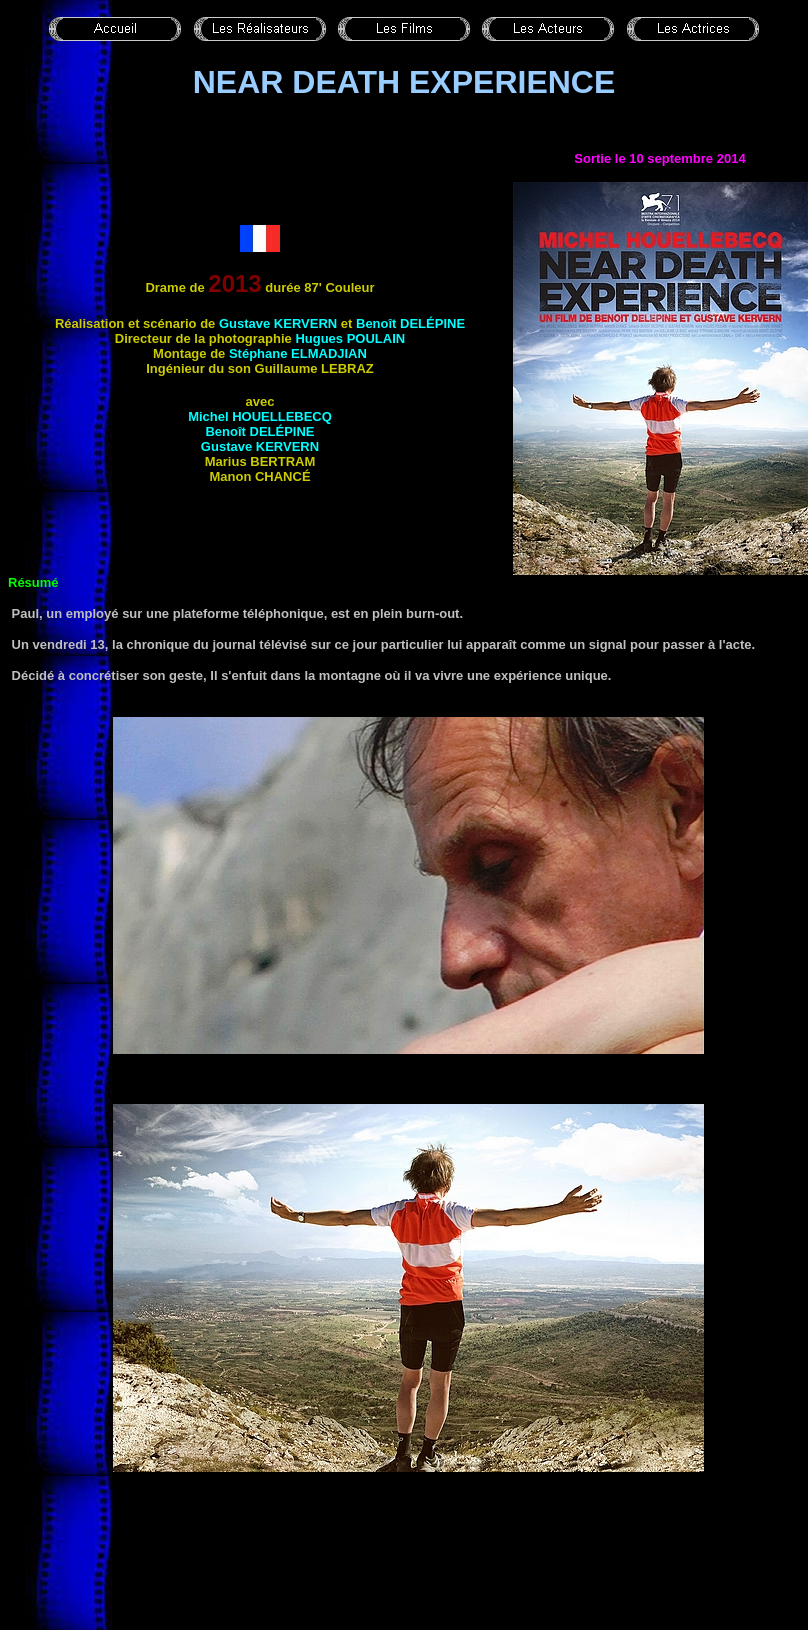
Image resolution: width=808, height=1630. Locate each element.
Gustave (278, 323)
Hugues (350, 338)
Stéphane (298, 353)
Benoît (410, 323)
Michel (260, 416)
